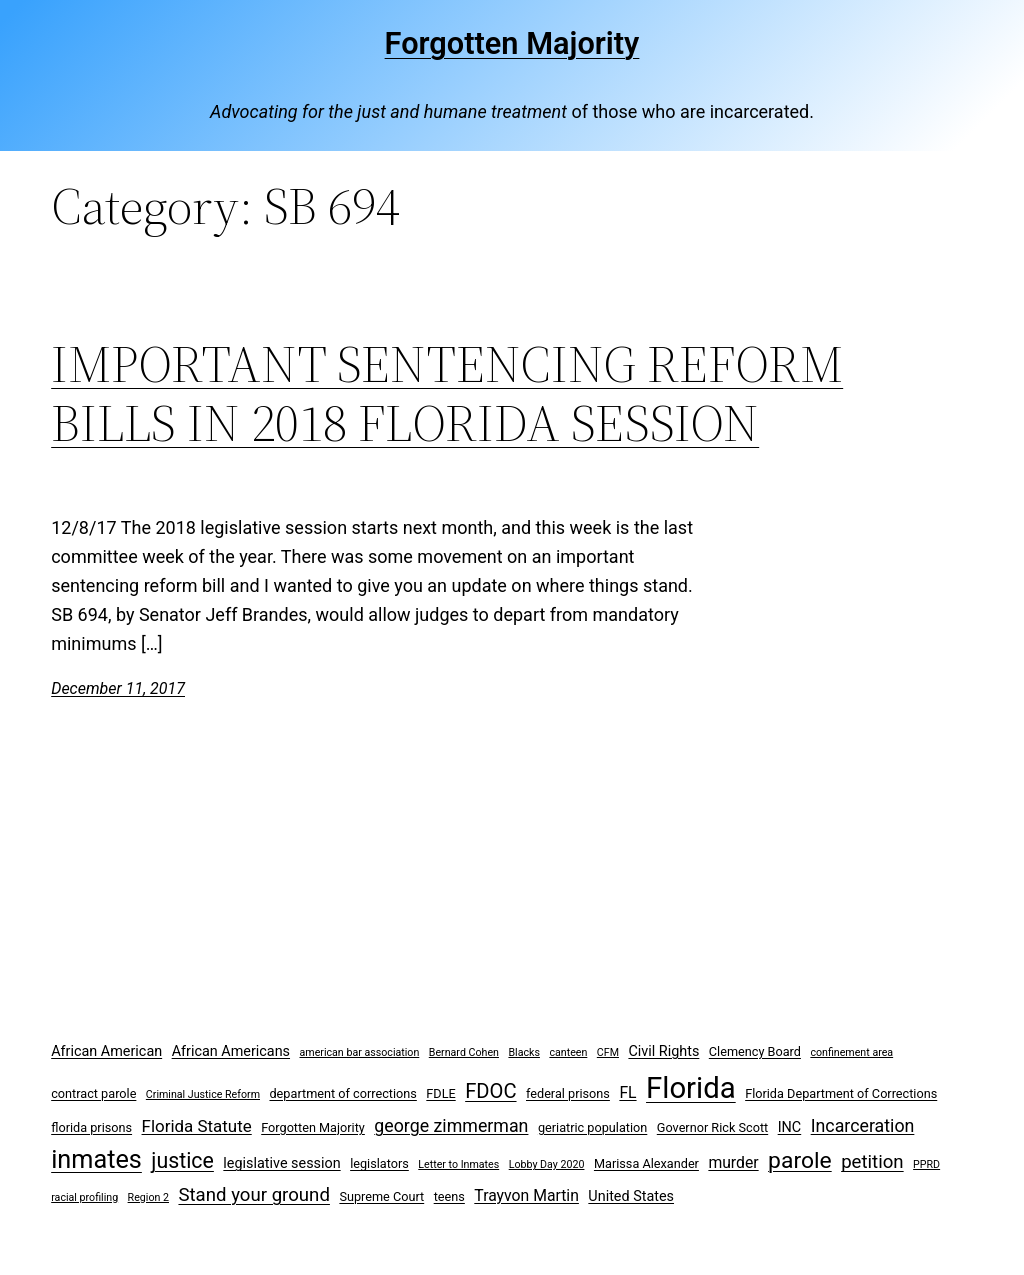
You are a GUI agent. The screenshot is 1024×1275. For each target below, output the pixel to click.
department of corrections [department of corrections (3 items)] (342, 1093)
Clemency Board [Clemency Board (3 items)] (755, 1051)
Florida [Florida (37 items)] (691, 1088)
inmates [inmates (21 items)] (96, 1159)
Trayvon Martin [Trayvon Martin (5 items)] (526, 1195)
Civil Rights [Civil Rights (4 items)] (663, 1051)
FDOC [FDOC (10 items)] (490, 1091)
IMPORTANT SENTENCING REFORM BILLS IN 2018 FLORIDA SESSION (447, 394)
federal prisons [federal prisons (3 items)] (568, 1093)
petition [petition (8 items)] (872, 1162)
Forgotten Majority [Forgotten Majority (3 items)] (313, 1127)
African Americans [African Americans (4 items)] (231, 1051)
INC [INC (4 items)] (790, 1127)
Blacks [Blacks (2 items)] (524, 1052)
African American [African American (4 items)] (106, 1051)
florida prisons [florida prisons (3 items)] (91, 1127)
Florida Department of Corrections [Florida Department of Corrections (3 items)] (841, 1093)
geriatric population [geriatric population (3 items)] (592, 1127)
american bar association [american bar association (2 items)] (360, 1052)
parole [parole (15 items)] (800, 1160)
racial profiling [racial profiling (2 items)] (84, 1197)
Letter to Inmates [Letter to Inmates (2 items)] (458, 1164)
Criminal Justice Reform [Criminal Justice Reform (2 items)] (203, 1094)
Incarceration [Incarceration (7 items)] (863, 1125)
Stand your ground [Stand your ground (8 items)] (253, 1195)
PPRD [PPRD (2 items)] (926, 1164)
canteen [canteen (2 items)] (568, 1052)
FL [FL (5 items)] (627, 1092)
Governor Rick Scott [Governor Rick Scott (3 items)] (712, 1127)
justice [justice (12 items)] (182, 1160)
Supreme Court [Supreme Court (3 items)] (381, 1196)
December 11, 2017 (118, 688)
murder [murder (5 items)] (733, 1162)
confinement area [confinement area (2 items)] (851, 1052)
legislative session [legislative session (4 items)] (281, 1163)
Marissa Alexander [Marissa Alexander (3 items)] (646, 1163)
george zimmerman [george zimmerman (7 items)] (451, 1125)
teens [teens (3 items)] (449, 1196)
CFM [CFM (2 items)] (608, 1052)
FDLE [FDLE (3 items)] (440, 1093)
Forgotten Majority (512, 43)
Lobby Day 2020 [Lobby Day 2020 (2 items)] (547, 1164)
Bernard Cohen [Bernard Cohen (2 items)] (464, 1052)
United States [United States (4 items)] (631, 1196)
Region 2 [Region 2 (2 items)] (148, 1197)
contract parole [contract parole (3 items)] (93, 1093)
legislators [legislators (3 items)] (379, 1163)
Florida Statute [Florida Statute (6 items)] (197, 1126)
